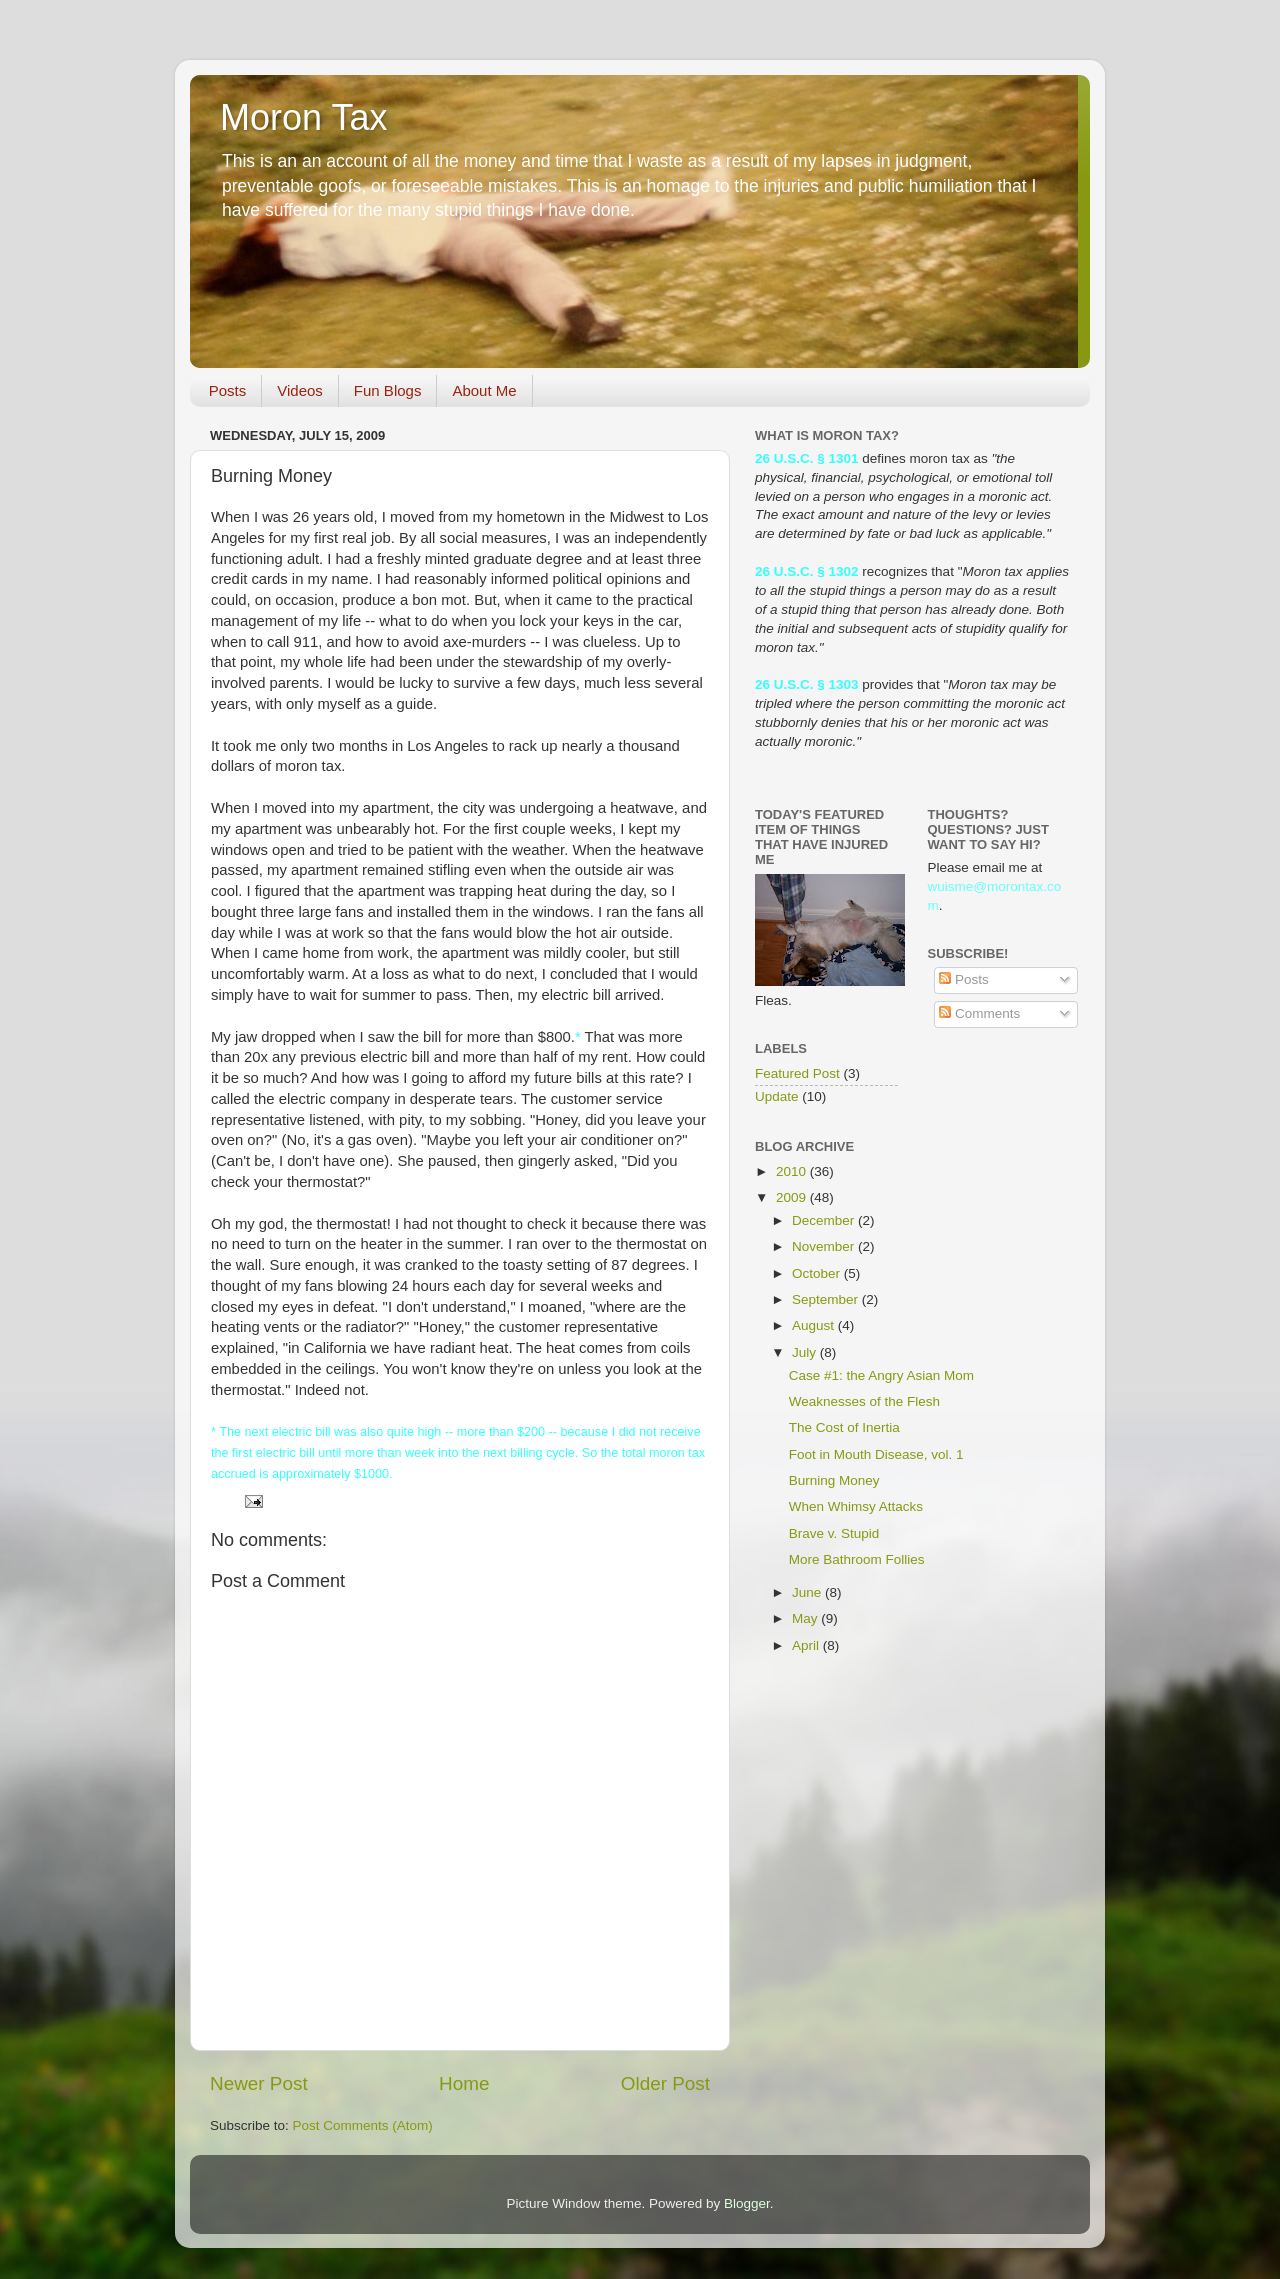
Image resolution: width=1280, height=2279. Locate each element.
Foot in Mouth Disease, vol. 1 (876, 1454)
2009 (793, 1197)
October (818, 1273)
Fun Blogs (388, 390)
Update (777, 1096)
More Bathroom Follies (857, 1559)
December (825, 1220)
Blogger (747, 2203)
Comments (979, 1013)
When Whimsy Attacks (856, 1506)
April (807, 1645)
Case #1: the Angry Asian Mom (881, 1375)
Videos (300, 390)
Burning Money (834, 1480)
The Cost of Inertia (844, 1427)
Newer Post (259, 2083)
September (827, 1299)
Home (464, 2083)
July (806, 1352)
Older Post (665, 2083)
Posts (228, 390)
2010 (793, 1171)
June (808, 1592)
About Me (484, 390)
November (825, 1246)
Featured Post (797, 1073)
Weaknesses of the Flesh (864, 1401)
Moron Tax (303, 117)
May (806, 1618)
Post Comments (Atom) (363, 2125)
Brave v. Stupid (834, 1533)
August (815, 1325)
